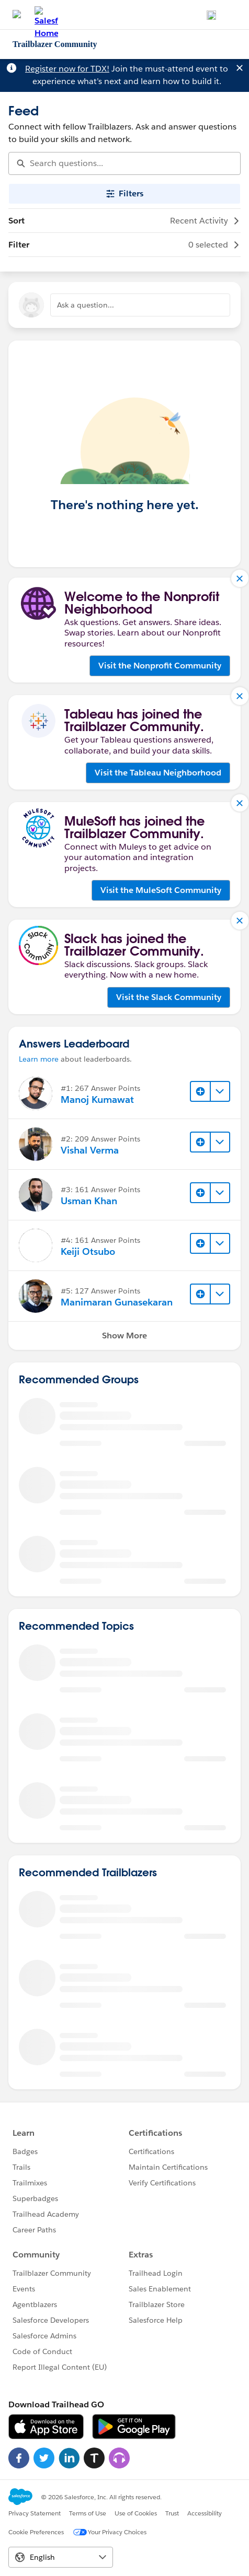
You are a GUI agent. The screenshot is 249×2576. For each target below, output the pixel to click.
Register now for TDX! (67, 68)
